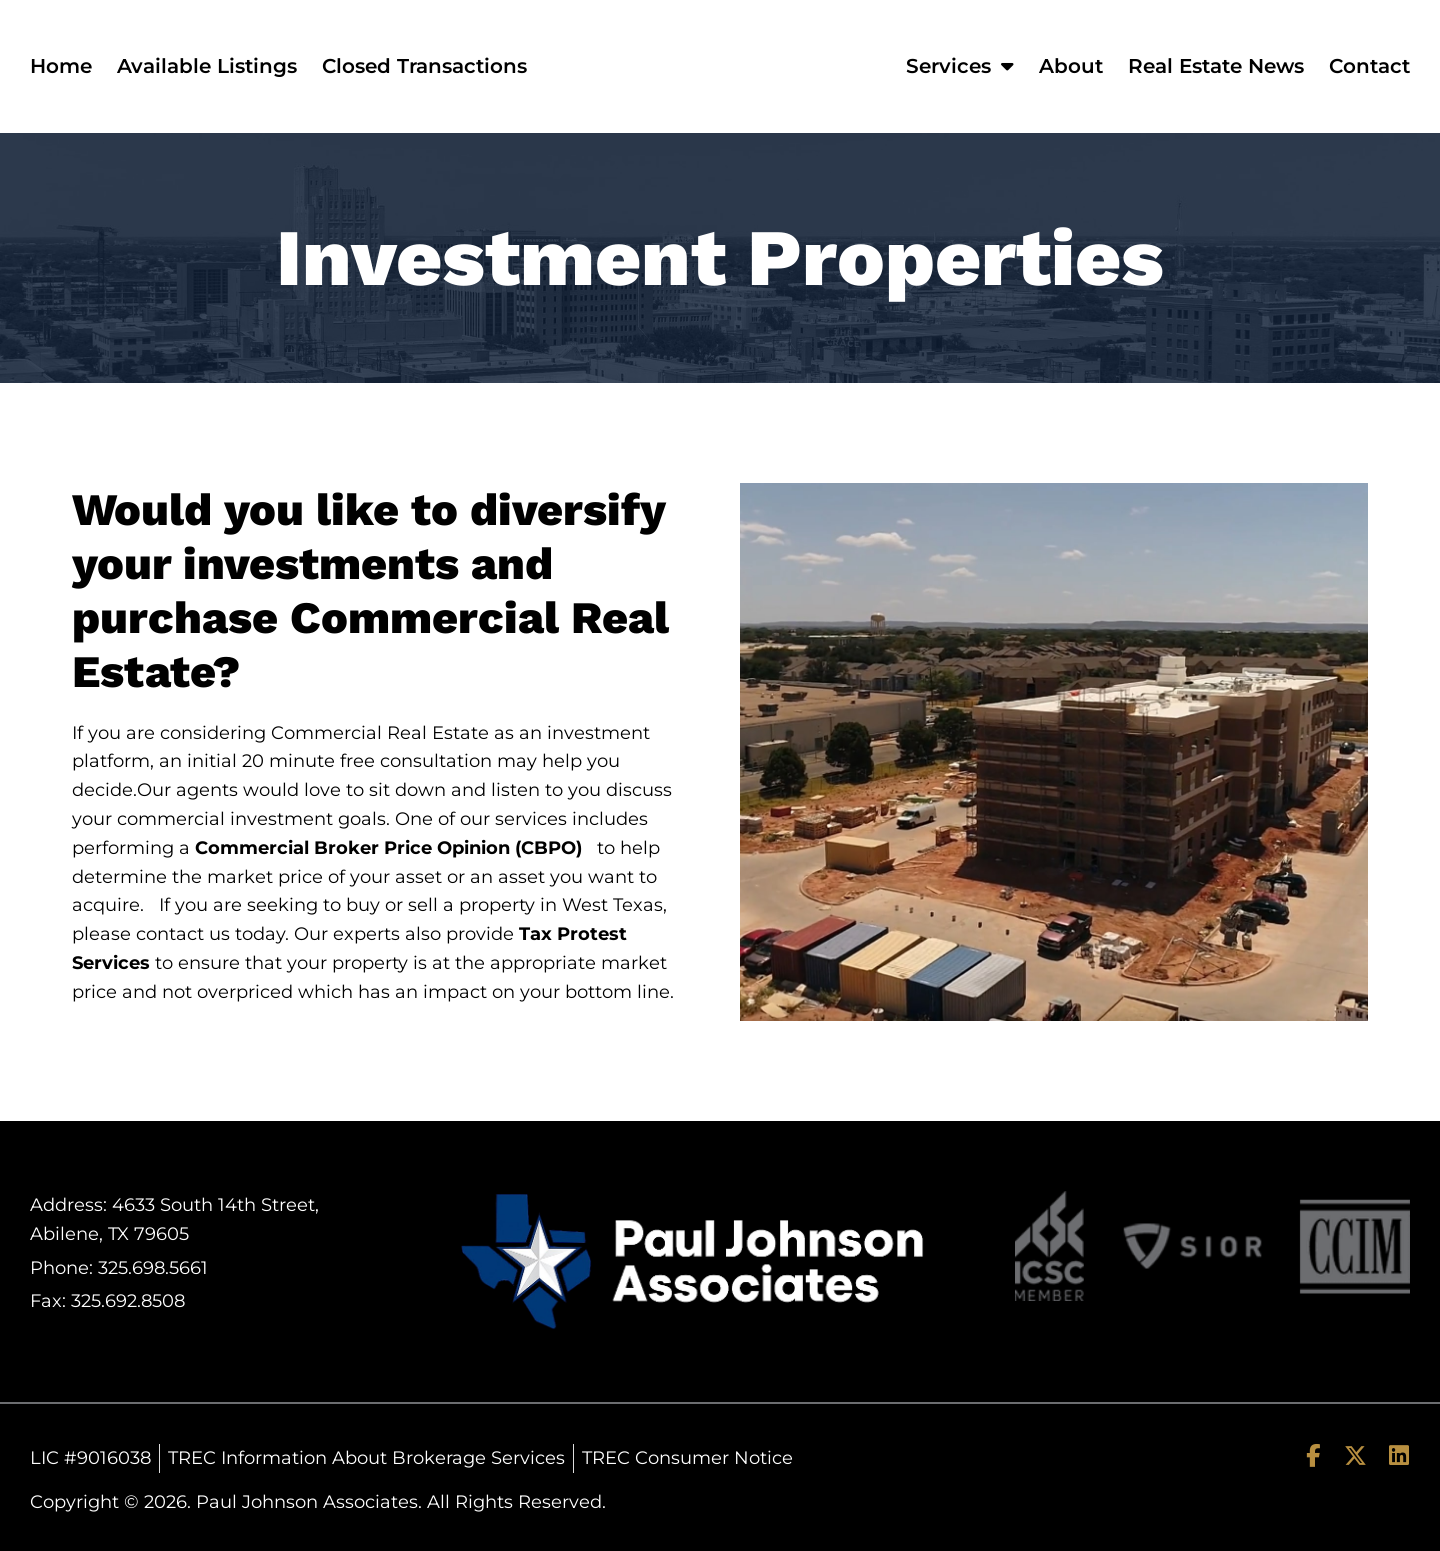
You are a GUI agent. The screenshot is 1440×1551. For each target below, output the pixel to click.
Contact (1369, 66)
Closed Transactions (424, 66)
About (1071, 66)
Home (61, 66)
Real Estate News (1216, 66)
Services (960, 66)
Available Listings (207, 66)
